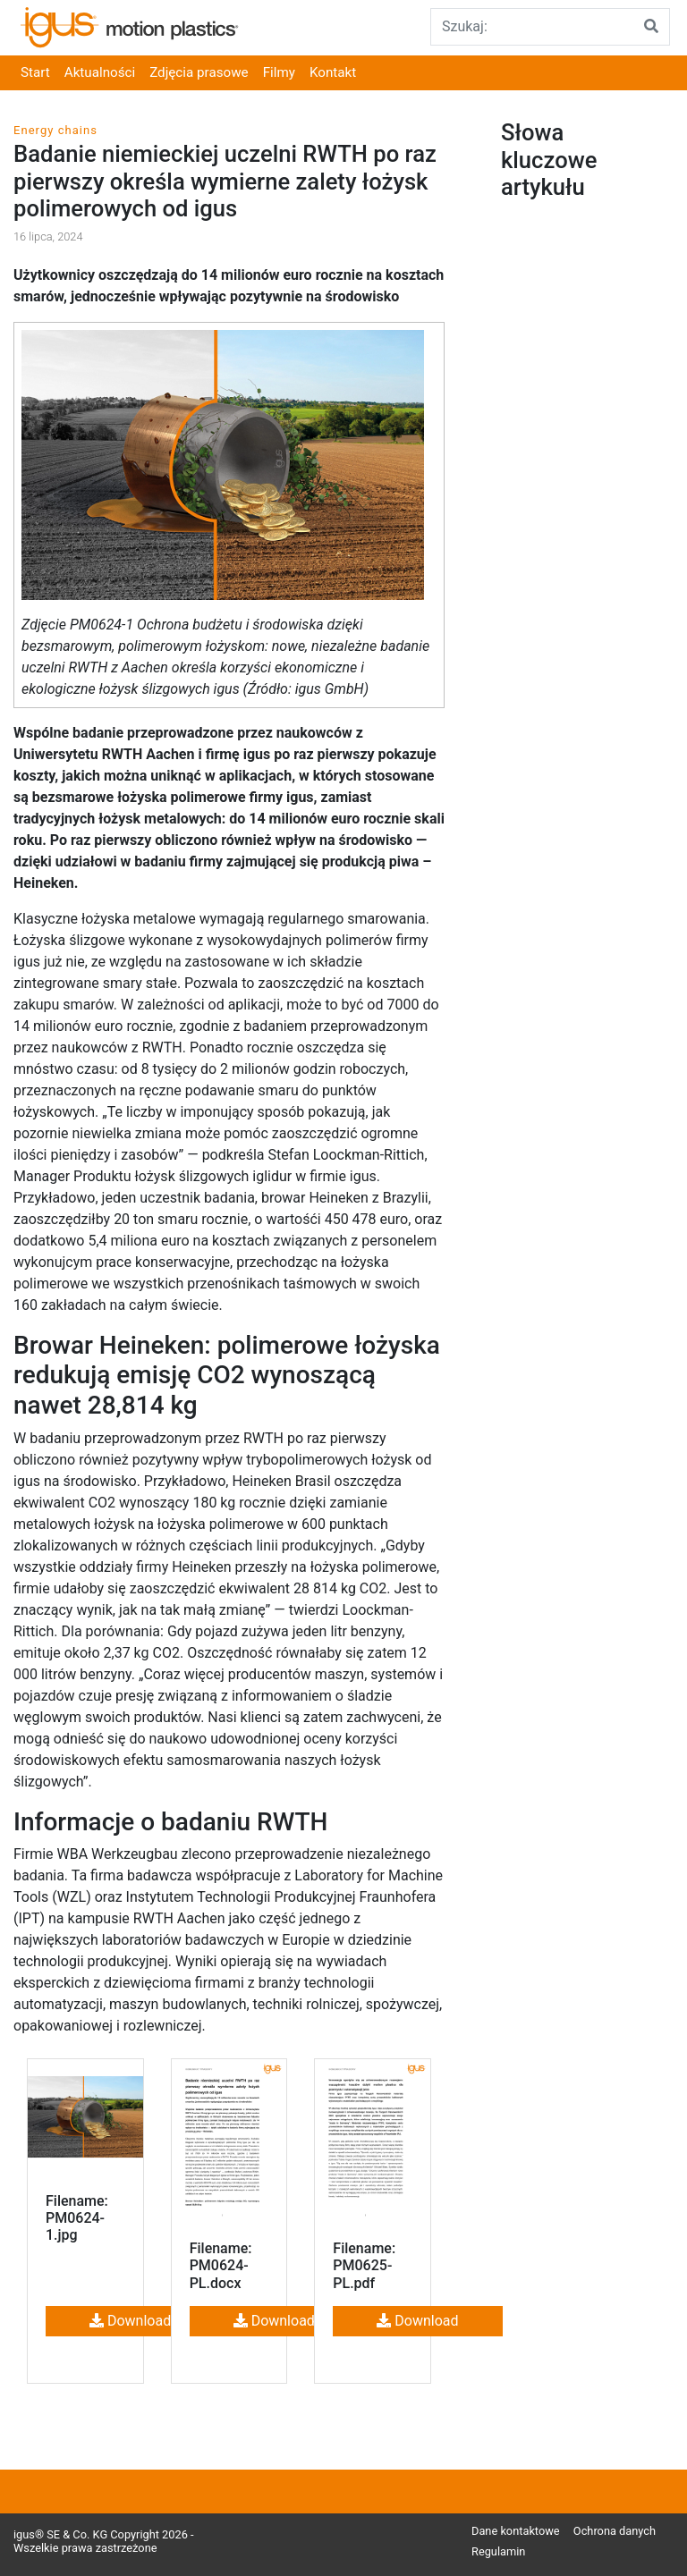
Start (35, 72)
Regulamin (498, 2551)
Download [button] (130, 2320)
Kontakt (333, 72)
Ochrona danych (614, 2531)
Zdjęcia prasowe (198, 72)
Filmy (279, 72)
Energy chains (55, 130)
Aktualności (99, 72)
